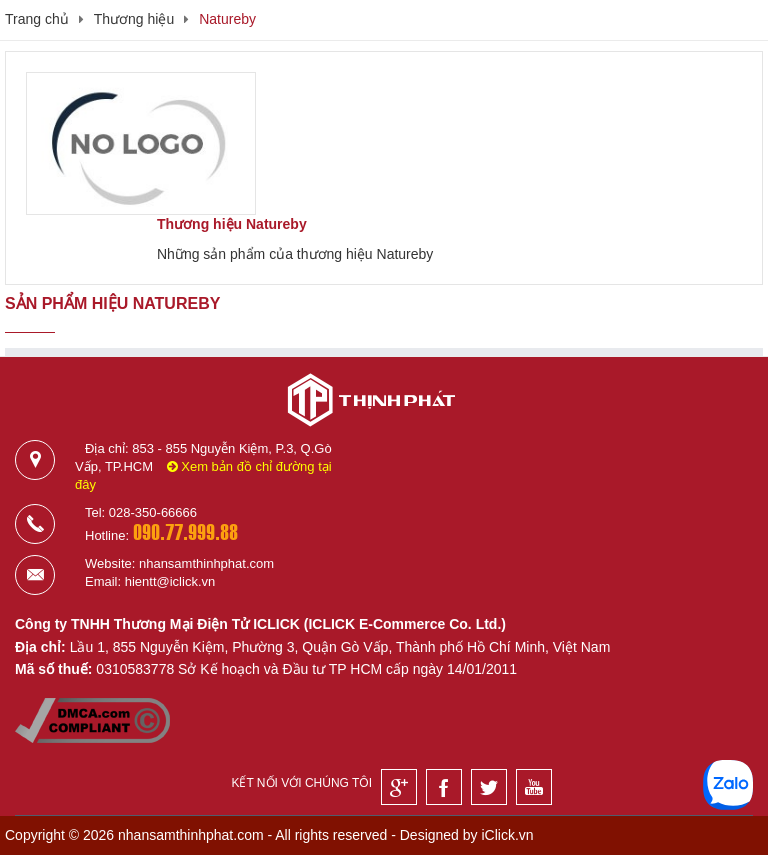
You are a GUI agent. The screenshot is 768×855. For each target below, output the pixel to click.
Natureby (227, 19)
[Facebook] (444, 787)
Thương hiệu (134, 19)
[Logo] (371, 434)
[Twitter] (489, 787)
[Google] (399, 787)
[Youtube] (534, 787)
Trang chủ (37, 19)
